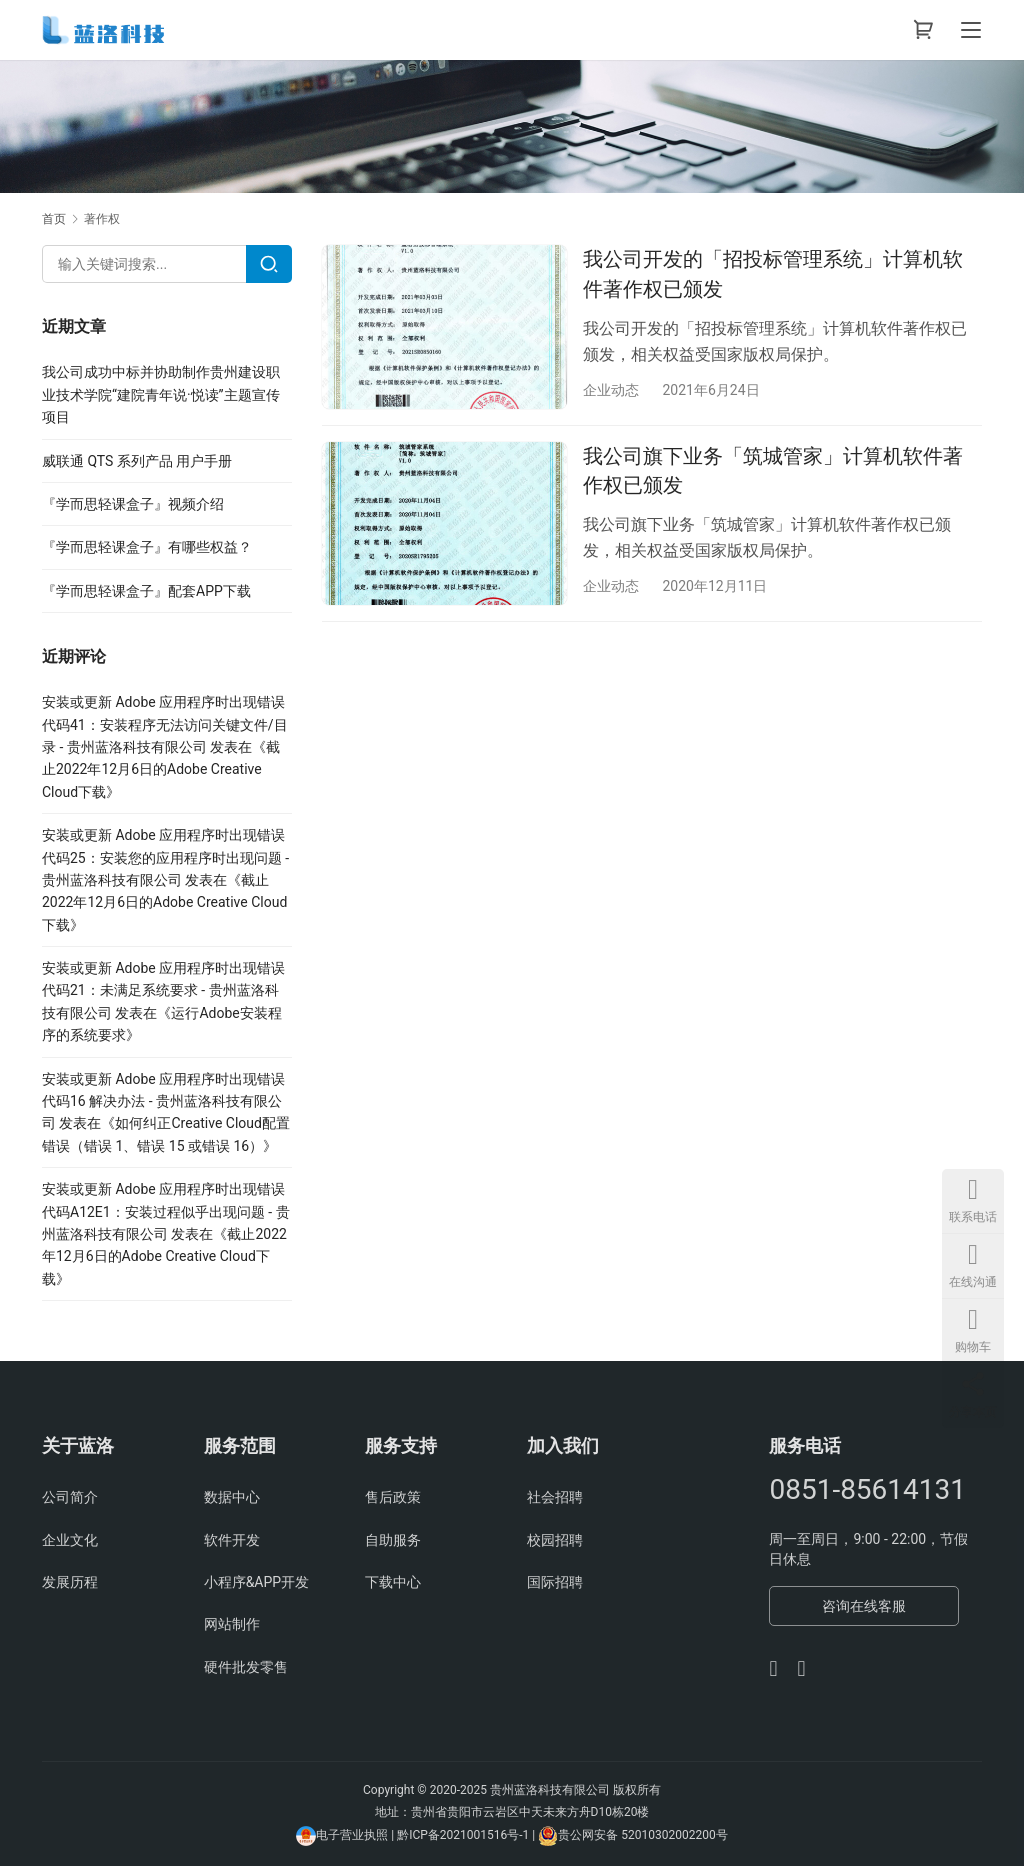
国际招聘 (555, 1582)
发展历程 (70, 1582)
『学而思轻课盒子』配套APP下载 (146, 591)
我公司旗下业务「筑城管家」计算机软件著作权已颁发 (773, 470)
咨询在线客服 (864, 1606)
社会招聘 (555, 1497)
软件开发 (232, 1540)
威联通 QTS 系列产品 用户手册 (137, 461)
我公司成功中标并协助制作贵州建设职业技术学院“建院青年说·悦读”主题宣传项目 (161, 394)
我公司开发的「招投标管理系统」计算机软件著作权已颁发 (773, 273)
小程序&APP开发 (257, 1582)
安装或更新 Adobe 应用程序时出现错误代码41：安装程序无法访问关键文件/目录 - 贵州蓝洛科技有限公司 (165, 724)
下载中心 (393, 1582)
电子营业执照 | (355, 1836)
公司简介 (70, 1497)
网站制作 (232, 1624)
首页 (54, 219)
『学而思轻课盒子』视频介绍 (133, 504)
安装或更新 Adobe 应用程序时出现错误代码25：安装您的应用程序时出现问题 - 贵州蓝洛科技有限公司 (165, 857)
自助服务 (393, 1540)
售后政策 (393, 1497)
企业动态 (611, 390)
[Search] (269, 264)
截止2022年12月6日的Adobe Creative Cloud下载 (161, 769)
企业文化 (70, 1540)
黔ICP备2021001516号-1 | (467, 1836)
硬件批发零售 (246, 1667)
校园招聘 (555, 1540)
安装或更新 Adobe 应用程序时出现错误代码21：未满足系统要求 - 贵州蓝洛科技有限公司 (163, 990)
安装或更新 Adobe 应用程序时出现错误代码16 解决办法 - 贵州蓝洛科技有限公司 (163, 1101)
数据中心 (232, 1497)
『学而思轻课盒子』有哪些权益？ (147, 547)
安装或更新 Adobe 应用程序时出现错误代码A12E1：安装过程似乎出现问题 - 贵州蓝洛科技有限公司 (166, 1211)
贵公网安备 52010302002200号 (642, 1836)
